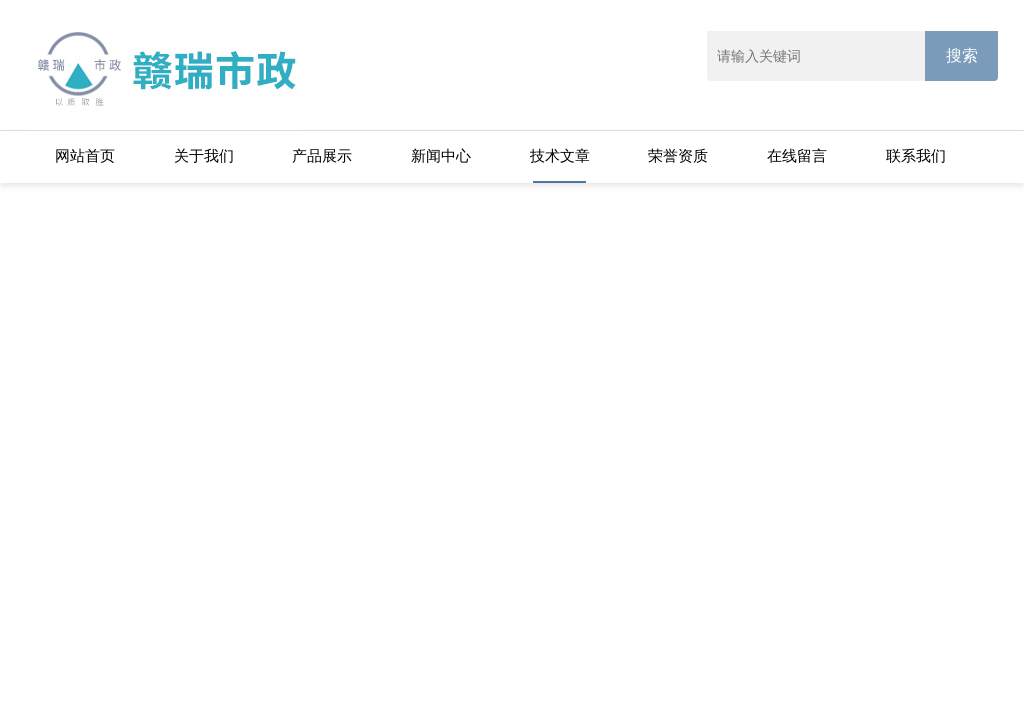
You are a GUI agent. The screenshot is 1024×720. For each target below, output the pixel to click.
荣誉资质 (678, 155)
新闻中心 (441, 155)
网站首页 (85, 155)
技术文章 (560, 155)
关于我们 (204, 155)
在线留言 (797, 155)
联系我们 (916, 155)
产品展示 (322, 155)
